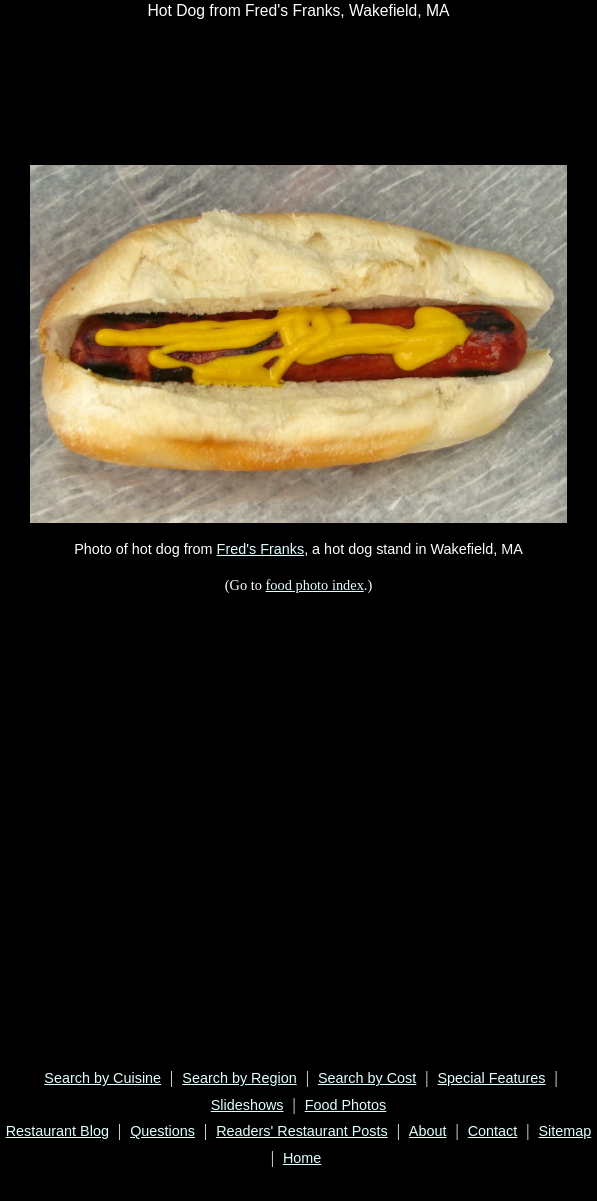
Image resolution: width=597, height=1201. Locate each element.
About (428, 1131)
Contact (493, 1131)
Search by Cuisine (102, 1078)
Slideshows (247, 1105)
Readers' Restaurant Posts (302, 1131)
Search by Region (239, 1078)
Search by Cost (367, 1078)
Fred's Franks (261, 549)
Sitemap (564, 1131)
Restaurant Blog (57, 1131)
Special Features (492, 1078)
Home (302, 1158)
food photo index (315, 585)
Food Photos (346, 1105)
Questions (162, 1131)
